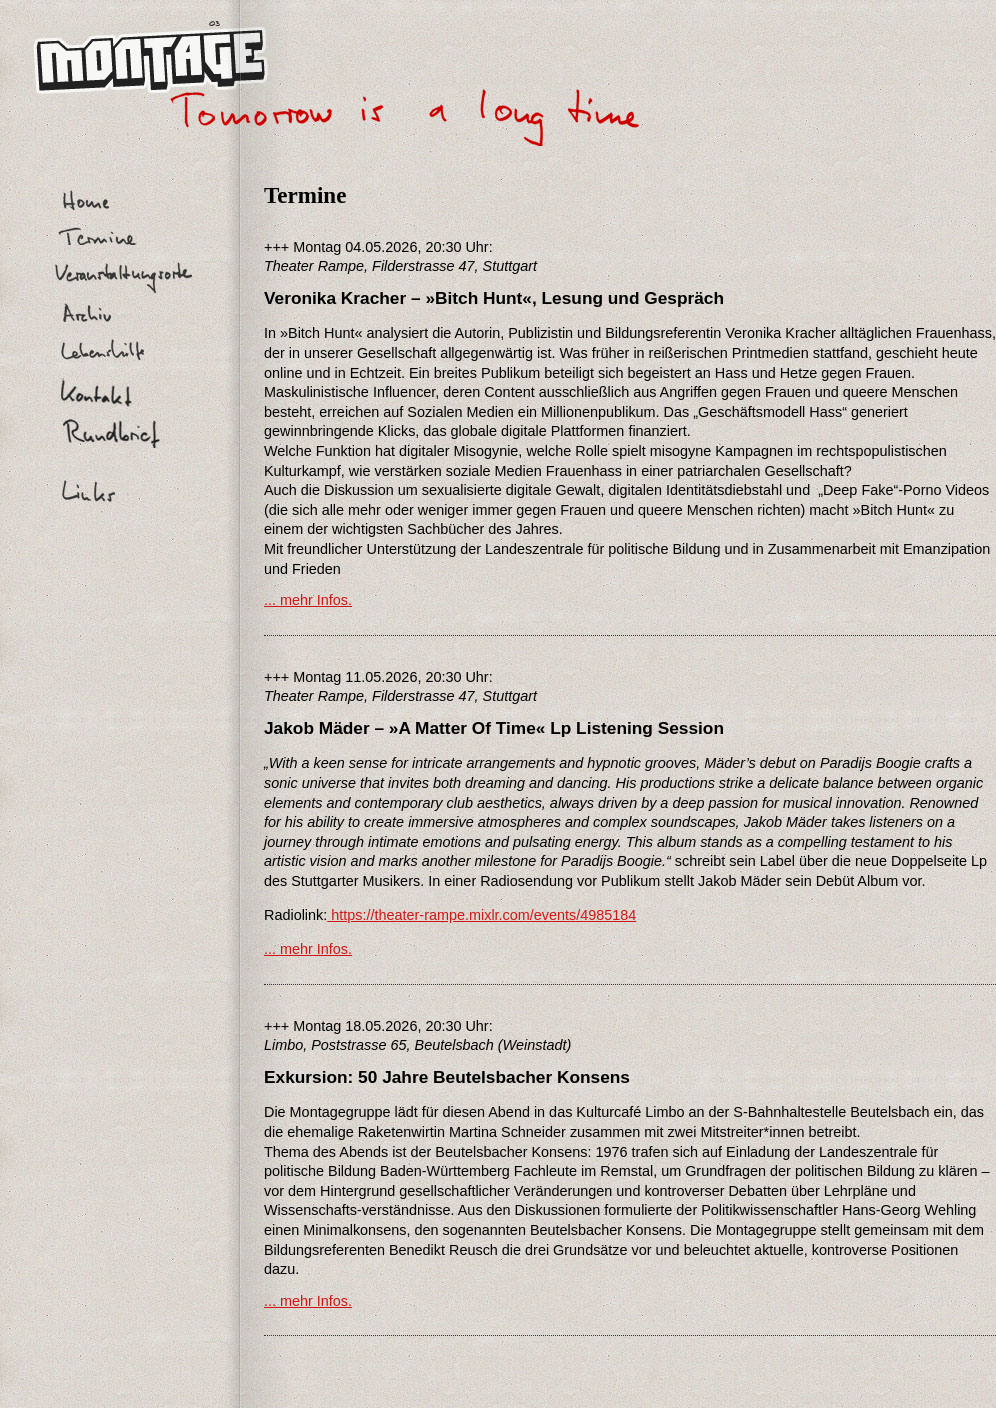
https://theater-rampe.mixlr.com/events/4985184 (481, 915)
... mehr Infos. (308, 600)
